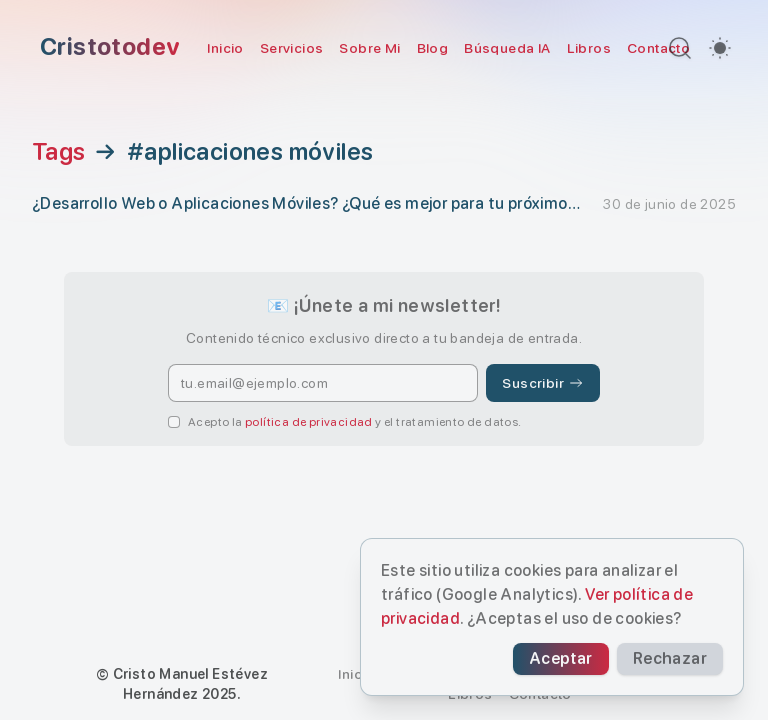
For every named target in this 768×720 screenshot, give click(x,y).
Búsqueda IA (507, 48)
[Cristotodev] (106, 48)
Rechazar (670, 658)
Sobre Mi (369, 48)
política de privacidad (309, 422)
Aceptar (561, 658)
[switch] (720, 48)
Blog (433, 48)
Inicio (225, 48)
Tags (59, 151)
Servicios (292, 48)
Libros (589, 48)
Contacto (658, 48)
